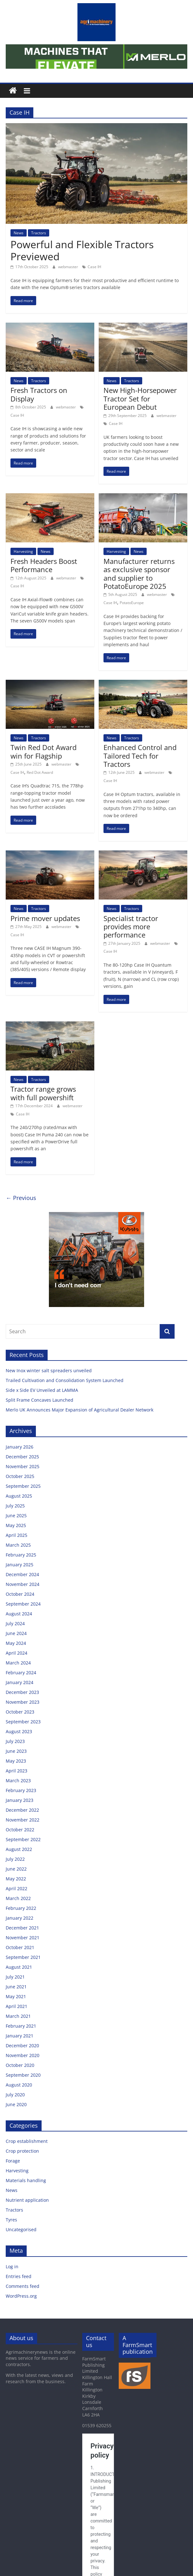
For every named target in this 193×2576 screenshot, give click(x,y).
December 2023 (22, 1692)
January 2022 (19, 1918)
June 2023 (16, 1751)
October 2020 (20, 2065)
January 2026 (19, 1447)
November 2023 (22, 1702)
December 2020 (22, 2045)
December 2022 (22, 1810)
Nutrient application (27, 2200)
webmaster (68, 266)
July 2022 (15, 1859)
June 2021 (16, 1987)
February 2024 (21, 1673)
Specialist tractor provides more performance (130, 926)
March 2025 (18, 1545)
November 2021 (22, 1938)
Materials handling (26, 2180)
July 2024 (15, 1623)
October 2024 (20, 1594)
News (18, 233)
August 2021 (19, 1967)
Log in (12, 2266)
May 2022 (16, 1879)
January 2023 (19, 1800)
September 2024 (23, 1604)
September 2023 (23, 1722)
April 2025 (16, 1535)
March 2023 (18, 1780)
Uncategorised (21, 2229)
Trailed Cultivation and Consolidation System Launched (65, 1380)
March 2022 (18, 1898)
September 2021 (23, 1957)
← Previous (21, 1198)
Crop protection (22, 2151)
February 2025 (21, 1555)
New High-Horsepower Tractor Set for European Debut (140, 398)
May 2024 (16, 1643)
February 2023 (21, 1790)
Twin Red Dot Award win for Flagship (43, 751)
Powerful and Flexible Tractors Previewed (82, 250)
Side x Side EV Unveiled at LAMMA (42, 1390)
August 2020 (19, 2085)
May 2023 (16, 1761)
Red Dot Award (40, 772)
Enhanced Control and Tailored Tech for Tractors (139, 755)
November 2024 (22, 1584)
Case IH (94, 266)
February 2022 (21, 1908)
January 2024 (19, 1682)
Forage (13, 2161)
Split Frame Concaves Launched (40, 1400)
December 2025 (22, 1457)
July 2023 (15, 1741)
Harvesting (23, 551)
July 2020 (15, 2095)
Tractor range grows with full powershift (43, 1093)
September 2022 (23, 1839)
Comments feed (22, 2286)
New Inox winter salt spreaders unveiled (49, 1370)
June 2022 (16, 1869)
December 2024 (22, 1574)
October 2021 (20, 1947)
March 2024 (18, 1663)
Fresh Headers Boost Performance (43, 565)
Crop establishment (27, 2141)
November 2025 (22, 1466)
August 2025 (19, 1496)
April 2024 (16, 1653)
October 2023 (20, 1712)
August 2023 (19, 1731)
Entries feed (18, 2276)
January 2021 (19, 2036)
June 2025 (16, 1515)
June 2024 (16, 1633)
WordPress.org (21, 2296)
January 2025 (19, 1565)
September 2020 (23, 2075)
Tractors (38, 233)
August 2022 (19, 1849)
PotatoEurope (132, 602)
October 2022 (20, 1830)
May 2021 (16, 1996)
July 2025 (15, 1506)
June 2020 (16, 2104)
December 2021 (22, 1928)
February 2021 (21, 2026)
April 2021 (16, 2006)
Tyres (11, 2220)
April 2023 (16, 1771)
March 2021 (18, 2016)
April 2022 (16, 1888)
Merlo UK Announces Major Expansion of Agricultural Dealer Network (80, 1410)
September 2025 (23, 1486)
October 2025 (20, 1476)
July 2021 (15, 1977)
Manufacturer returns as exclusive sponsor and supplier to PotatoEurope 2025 (139, 573)
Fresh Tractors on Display (38, 394)
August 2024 (19, 1614)
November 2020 (22, 2055)
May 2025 (16, 1525)
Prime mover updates (45, 918)
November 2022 (22, 1820)
